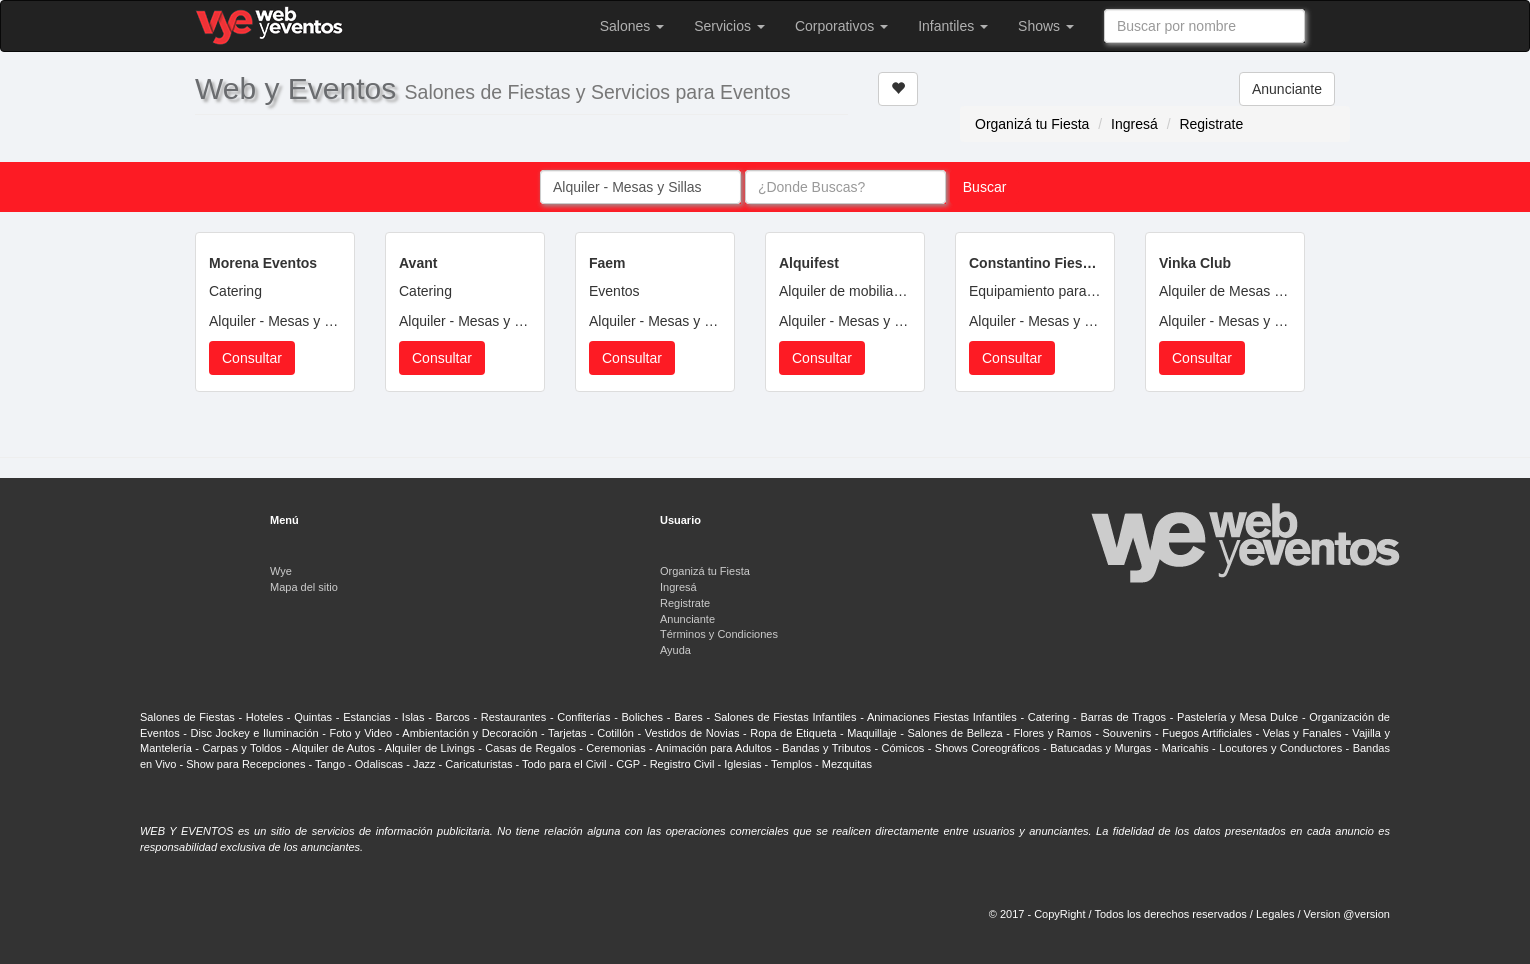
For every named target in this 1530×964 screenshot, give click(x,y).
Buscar (985, 187)
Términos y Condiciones (719, 634)
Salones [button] (632, 26)
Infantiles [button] (953, 26)
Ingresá (1134, 124)
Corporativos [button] (841, 26)
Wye (281, 571)
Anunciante (1287, 89)
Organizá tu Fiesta (1032, 124)
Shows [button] (1046, 26)
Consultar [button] (252, 358)
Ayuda (675, 650)
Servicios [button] (729, 26)
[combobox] (1204, 26)
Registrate (1211, 124)
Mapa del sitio (304, 587)
